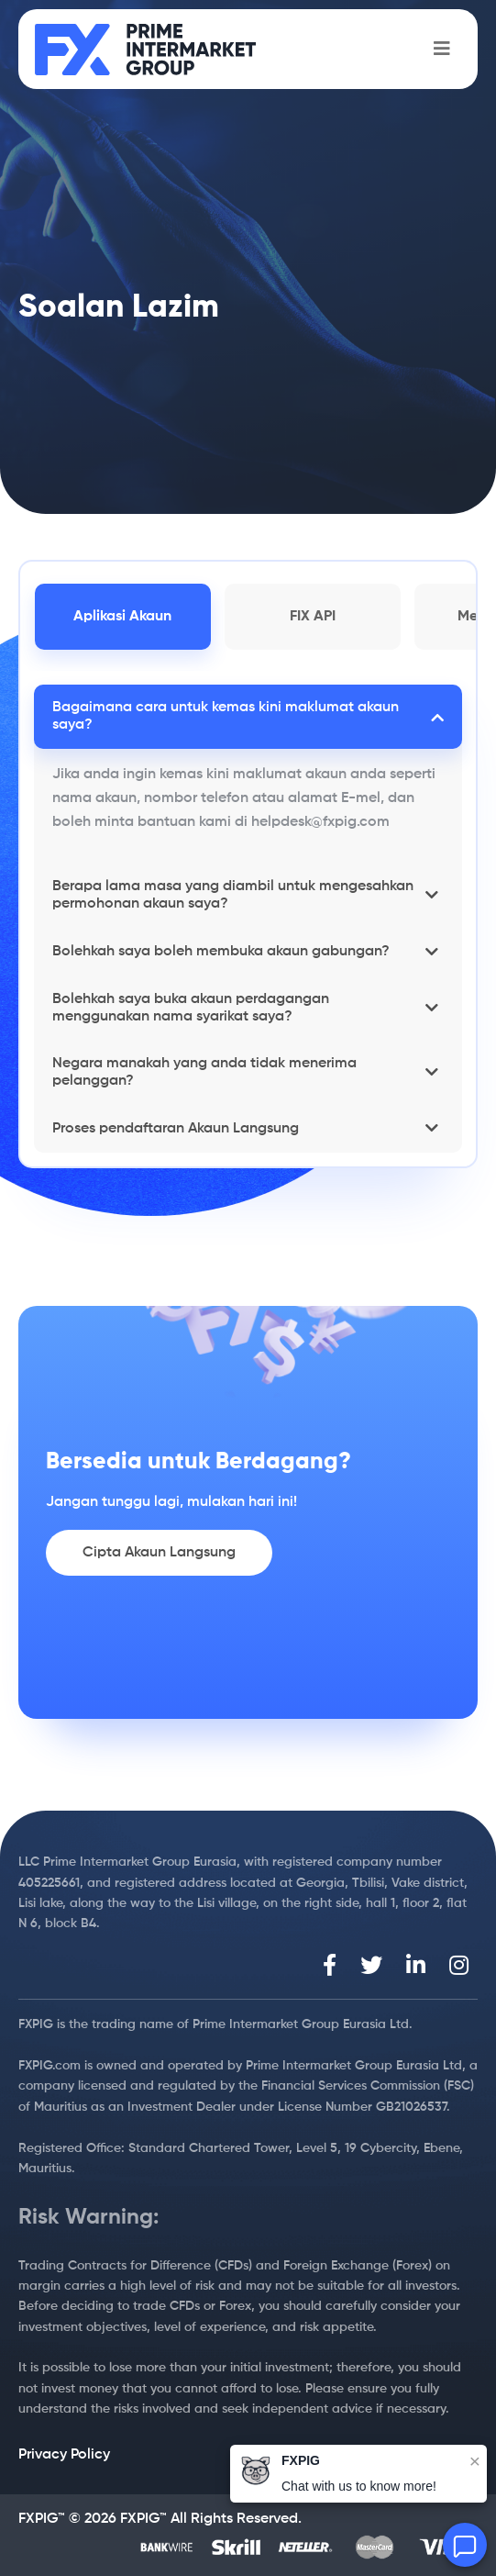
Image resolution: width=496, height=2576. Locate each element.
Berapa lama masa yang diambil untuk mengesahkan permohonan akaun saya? (232, 895)
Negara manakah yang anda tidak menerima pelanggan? (204, 1072)
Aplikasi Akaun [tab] (122, 616)
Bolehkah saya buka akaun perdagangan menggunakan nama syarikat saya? (190, 1008)
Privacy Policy (64, 2455)
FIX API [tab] (313, 616)
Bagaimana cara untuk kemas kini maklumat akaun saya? (225, 716)
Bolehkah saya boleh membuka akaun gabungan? (221, 951)
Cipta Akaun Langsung (159, 1552)
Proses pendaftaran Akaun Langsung (175, 1128)
